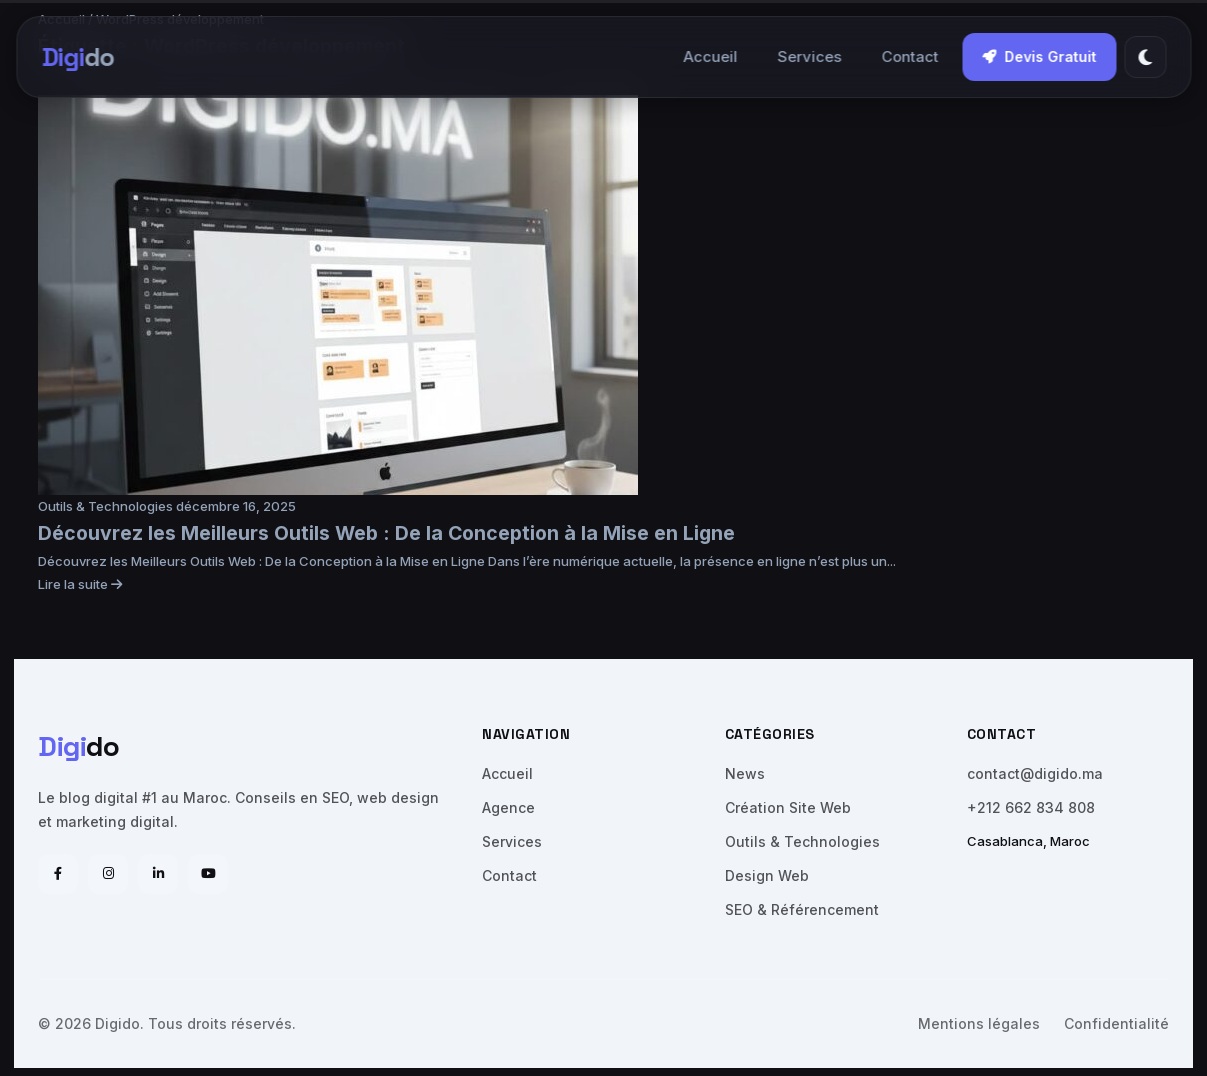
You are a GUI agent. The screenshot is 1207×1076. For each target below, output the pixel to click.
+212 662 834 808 (1031, 807)
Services (809, 56)
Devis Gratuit (1039, 56)
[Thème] (1145, 57)
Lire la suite (80, 584)
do (77, 57)
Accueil (710, 56)
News (745, 773)
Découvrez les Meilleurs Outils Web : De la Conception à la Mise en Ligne (386, 533)
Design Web (767, 875)
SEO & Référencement (802, 909)
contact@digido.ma (1035, 773)
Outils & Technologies (107, 506)
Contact (909, 56)
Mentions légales (979, 1023)
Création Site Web (788, 807)
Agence (508, 807)
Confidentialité (1116, 1023)
